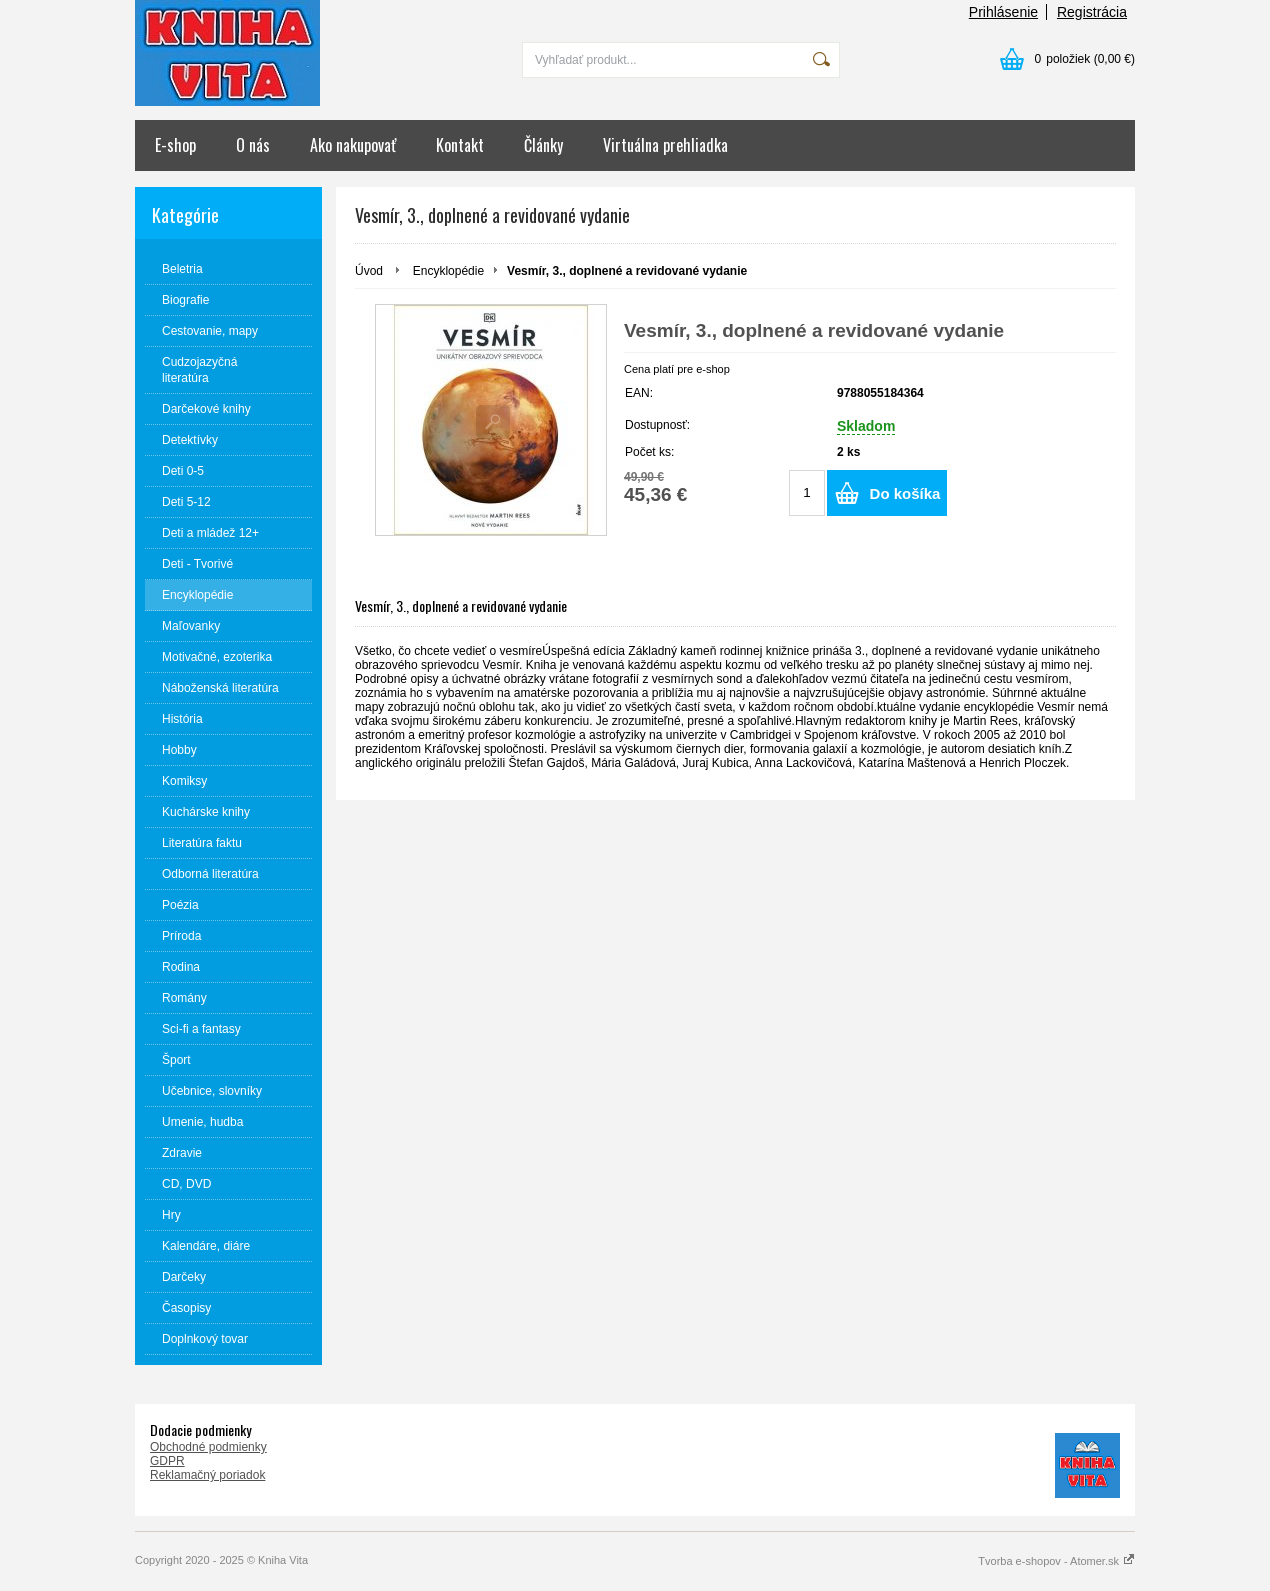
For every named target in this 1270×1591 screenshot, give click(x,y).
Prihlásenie (1003, 12)
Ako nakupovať (353, 145)
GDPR (167, 1461)
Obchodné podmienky (208, 1447)
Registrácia (1092, 12)
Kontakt (460, 145)
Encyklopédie (448, 271)
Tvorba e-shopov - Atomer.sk (1056, 1561)
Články (543, 145)
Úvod (369, 271)
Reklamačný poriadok (207, 1475)
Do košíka (905, 493)
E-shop (175, 145)
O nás (253, 145)
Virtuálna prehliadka (665, 145)
